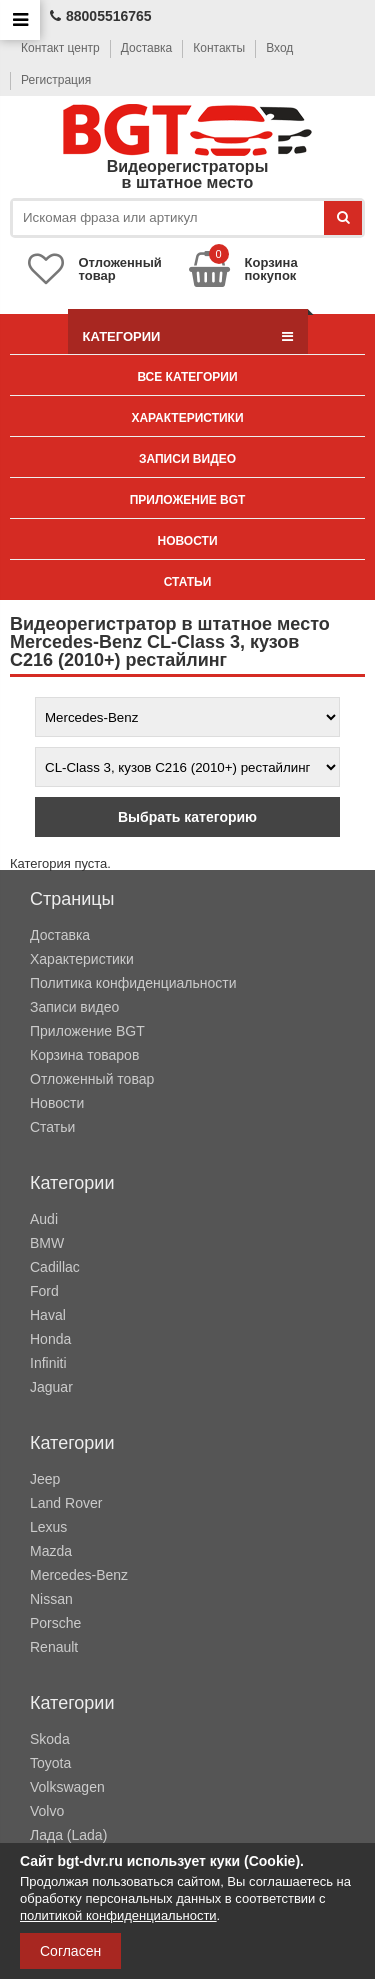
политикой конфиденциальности (118, 1915)
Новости (187, 541)
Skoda (50, 1739)
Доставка (147, 48)
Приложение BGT (188, 500)
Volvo (47, 1811)
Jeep (45, 1479)
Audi (44, 1219)
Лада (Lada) (68, 1835)
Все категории (187, 377)
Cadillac (55, 1267)
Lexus (48, 1527)
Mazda (51, 1551)
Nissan (51, 1599)
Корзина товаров (84, 1055)
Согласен (70, 1951)
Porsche (55, 1623)
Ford (44, 1291)
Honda (50, 1339)
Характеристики (187, 418)
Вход (279, 48)
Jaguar (51, 1387)
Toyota (50, 1763)
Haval (48, 1315)
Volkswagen (67, 1787)
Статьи (188, 582)
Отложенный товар (92, 1079)
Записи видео (187, 459)
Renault (54, 1647)
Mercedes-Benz (79, 1575)
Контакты (219, 48)
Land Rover (66, 1503)
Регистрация (56, 80)
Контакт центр (60, 48)
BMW (47, 1243)
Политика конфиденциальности (133, 983)
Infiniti (48, 1363)
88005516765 (101, 16)
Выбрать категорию (187, 817)
